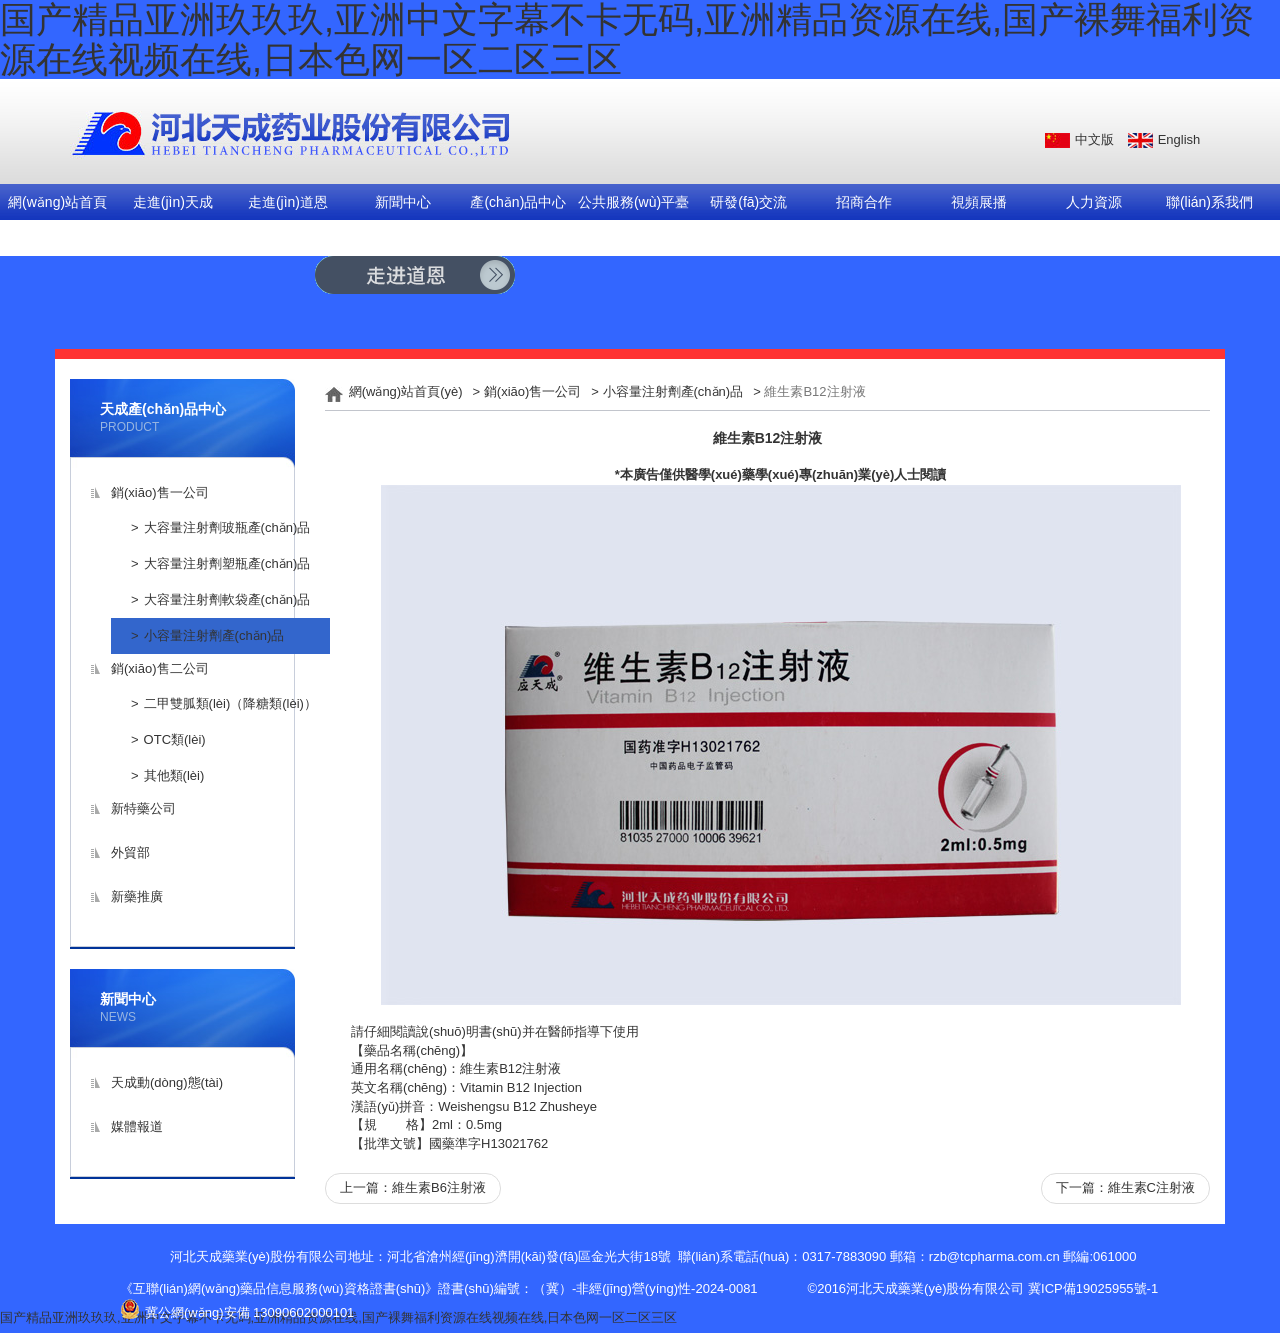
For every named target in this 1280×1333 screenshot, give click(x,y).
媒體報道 (137, 1126)
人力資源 (1094, 202)
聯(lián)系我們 (1209, 202)
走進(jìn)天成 (173, 202)
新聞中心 (403, 202)
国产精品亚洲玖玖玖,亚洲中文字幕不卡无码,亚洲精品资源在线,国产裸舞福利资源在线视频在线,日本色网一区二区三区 (338, 1317)
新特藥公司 (143, 808)
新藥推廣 (137, 896)
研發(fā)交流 (748, 202)
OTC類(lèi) (175, 739)
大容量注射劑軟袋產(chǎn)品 (227, 599)
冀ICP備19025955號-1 (1093, 1288)
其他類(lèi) (174, 775)
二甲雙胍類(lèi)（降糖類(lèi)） (230, 703)
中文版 (1094, 139)
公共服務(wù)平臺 (633, 202)
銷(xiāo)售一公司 (160, 492)
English (1179, 139)
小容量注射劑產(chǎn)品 (214, 635)
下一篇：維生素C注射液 (1125, 1187)
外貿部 (130, 852)
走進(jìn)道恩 (288, 202)
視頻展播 (979, 202)
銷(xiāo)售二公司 (160, 668)
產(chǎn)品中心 (518, 202)
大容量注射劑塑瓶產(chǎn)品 (227, 563)
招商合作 (864, 202)
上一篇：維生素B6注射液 (413, 1187)
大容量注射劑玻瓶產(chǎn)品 (227, 527)
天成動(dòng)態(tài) (167, 1082)
